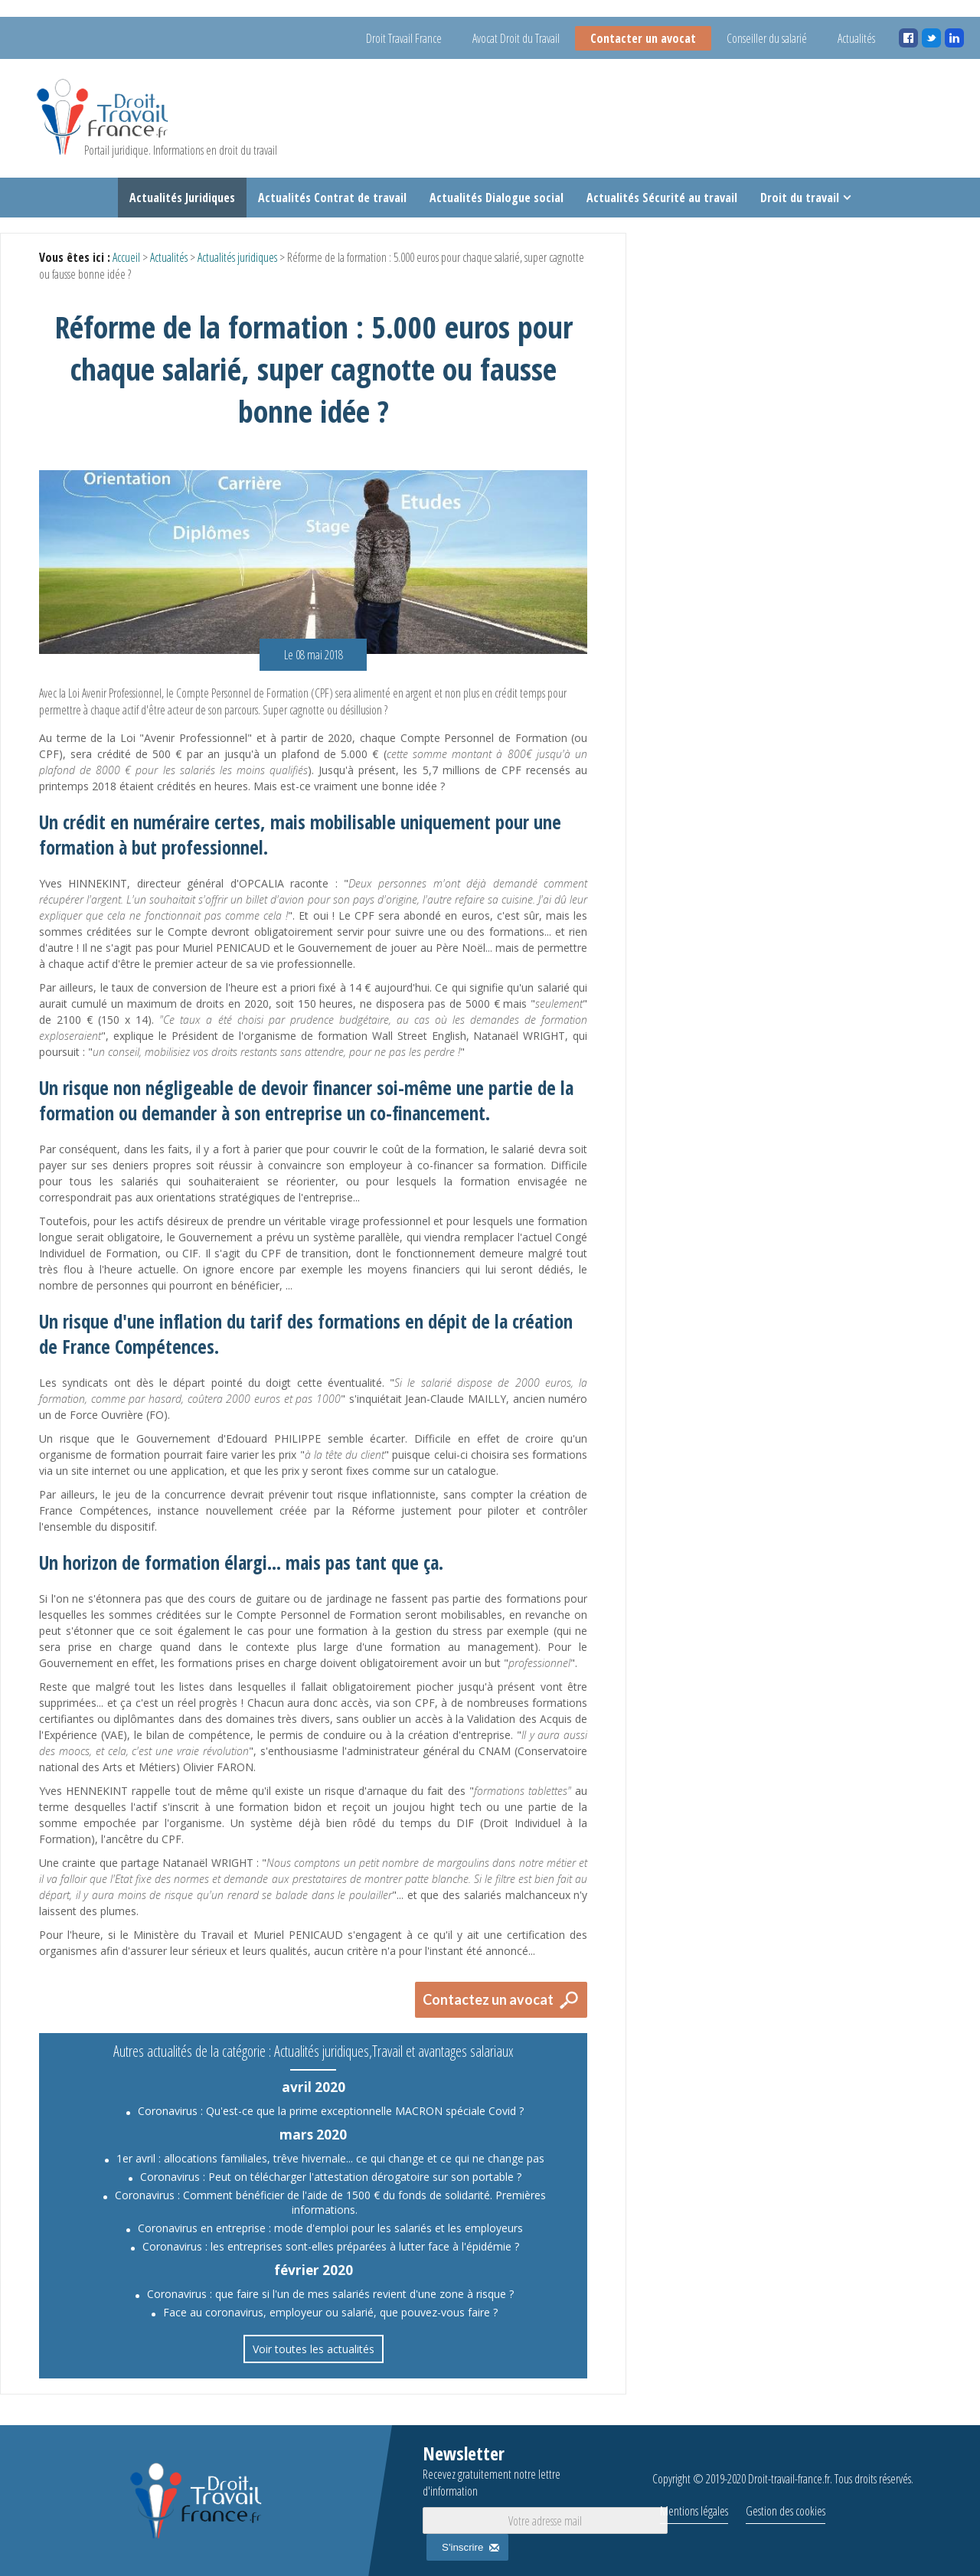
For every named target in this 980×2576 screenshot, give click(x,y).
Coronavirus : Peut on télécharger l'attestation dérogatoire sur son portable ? (330, 2176)
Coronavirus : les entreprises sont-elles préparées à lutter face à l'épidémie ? (330, 2246)
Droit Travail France (404, 38)
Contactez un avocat (488, 1999)
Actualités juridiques (237, 257)
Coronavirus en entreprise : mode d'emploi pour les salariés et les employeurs (330, 2228)
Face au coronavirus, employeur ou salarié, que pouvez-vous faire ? (330, 2312)
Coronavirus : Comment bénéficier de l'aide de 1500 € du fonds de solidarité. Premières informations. (330, 2202)
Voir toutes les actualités (313, 2349)
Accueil (126, 257)
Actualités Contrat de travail (332, 197)
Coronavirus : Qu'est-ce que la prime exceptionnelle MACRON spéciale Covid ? (331, 2111)
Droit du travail (799, 197)
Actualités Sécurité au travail (661, 197)
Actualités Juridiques (182, 197)
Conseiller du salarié (767, 38)
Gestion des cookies (785, 2510)
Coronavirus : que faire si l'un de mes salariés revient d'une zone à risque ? (330, 2294)
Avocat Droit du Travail (516, 38)
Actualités (856, 38)
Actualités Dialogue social (497, 197)
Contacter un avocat (643, 38)
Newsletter (518, 2469)
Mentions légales (694, 2510)
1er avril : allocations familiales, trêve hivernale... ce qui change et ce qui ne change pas (330, 2158)
